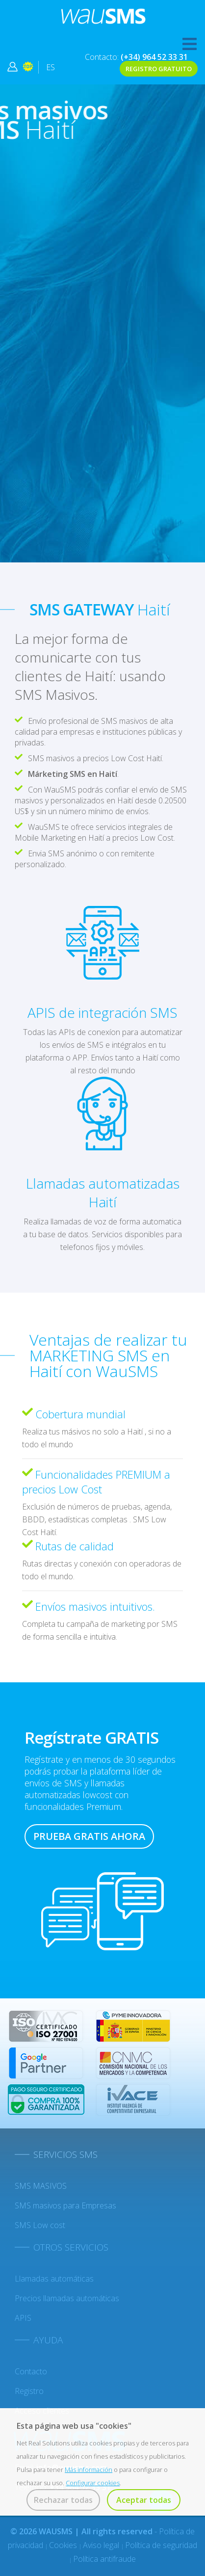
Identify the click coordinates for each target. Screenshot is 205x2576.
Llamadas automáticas (54, 2279)
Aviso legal (102, 2545)
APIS (23, 2318)
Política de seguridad (161, 2545)
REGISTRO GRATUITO (159, 68)
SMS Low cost (40, 2225)
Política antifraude (104, 2558)
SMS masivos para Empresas (65, 2205)
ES (50, 67)
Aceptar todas (143, 2500)
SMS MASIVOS (41, 2186)
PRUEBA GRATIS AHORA (89, 1836)
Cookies (64, 2545)
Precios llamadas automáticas (67, 2298)
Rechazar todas (63, 2500)
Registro (29, 2391)
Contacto (31, 2371)
